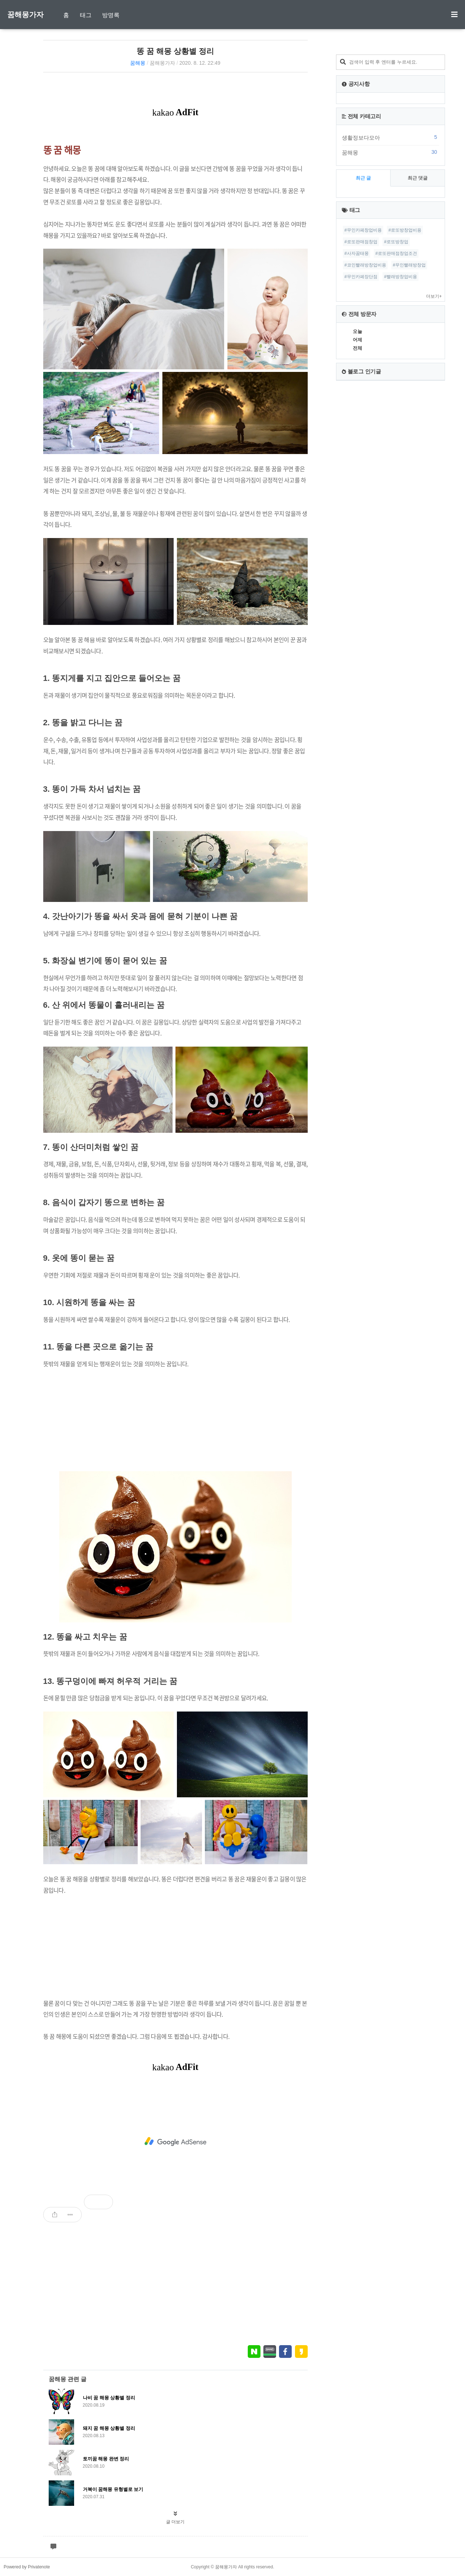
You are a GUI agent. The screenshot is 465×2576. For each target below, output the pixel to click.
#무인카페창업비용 (363, 230)
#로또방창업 (396, 241)
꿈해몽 (137, 63)
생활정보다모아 (390, 137)
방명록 (111, 15)
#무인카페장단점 (360, 276)
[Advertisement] (175, 1420)
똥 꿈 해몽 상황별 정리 (175, 51)
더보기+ (434, 296)
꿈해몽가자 (25, 15)
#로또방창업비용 (404, 230)
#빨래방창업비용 (400, 276)
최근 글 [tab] (363, 178)
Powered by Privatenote (27, 2566)
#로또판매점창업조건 (396, 253)
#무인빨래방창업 (409, 265)
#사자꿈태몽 (356, 253)
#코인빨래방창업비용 (365, 265)
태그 (86, 15)
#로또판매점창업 (360, 241)
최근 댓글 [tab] (418, 178)
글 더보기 (175, 2521)
